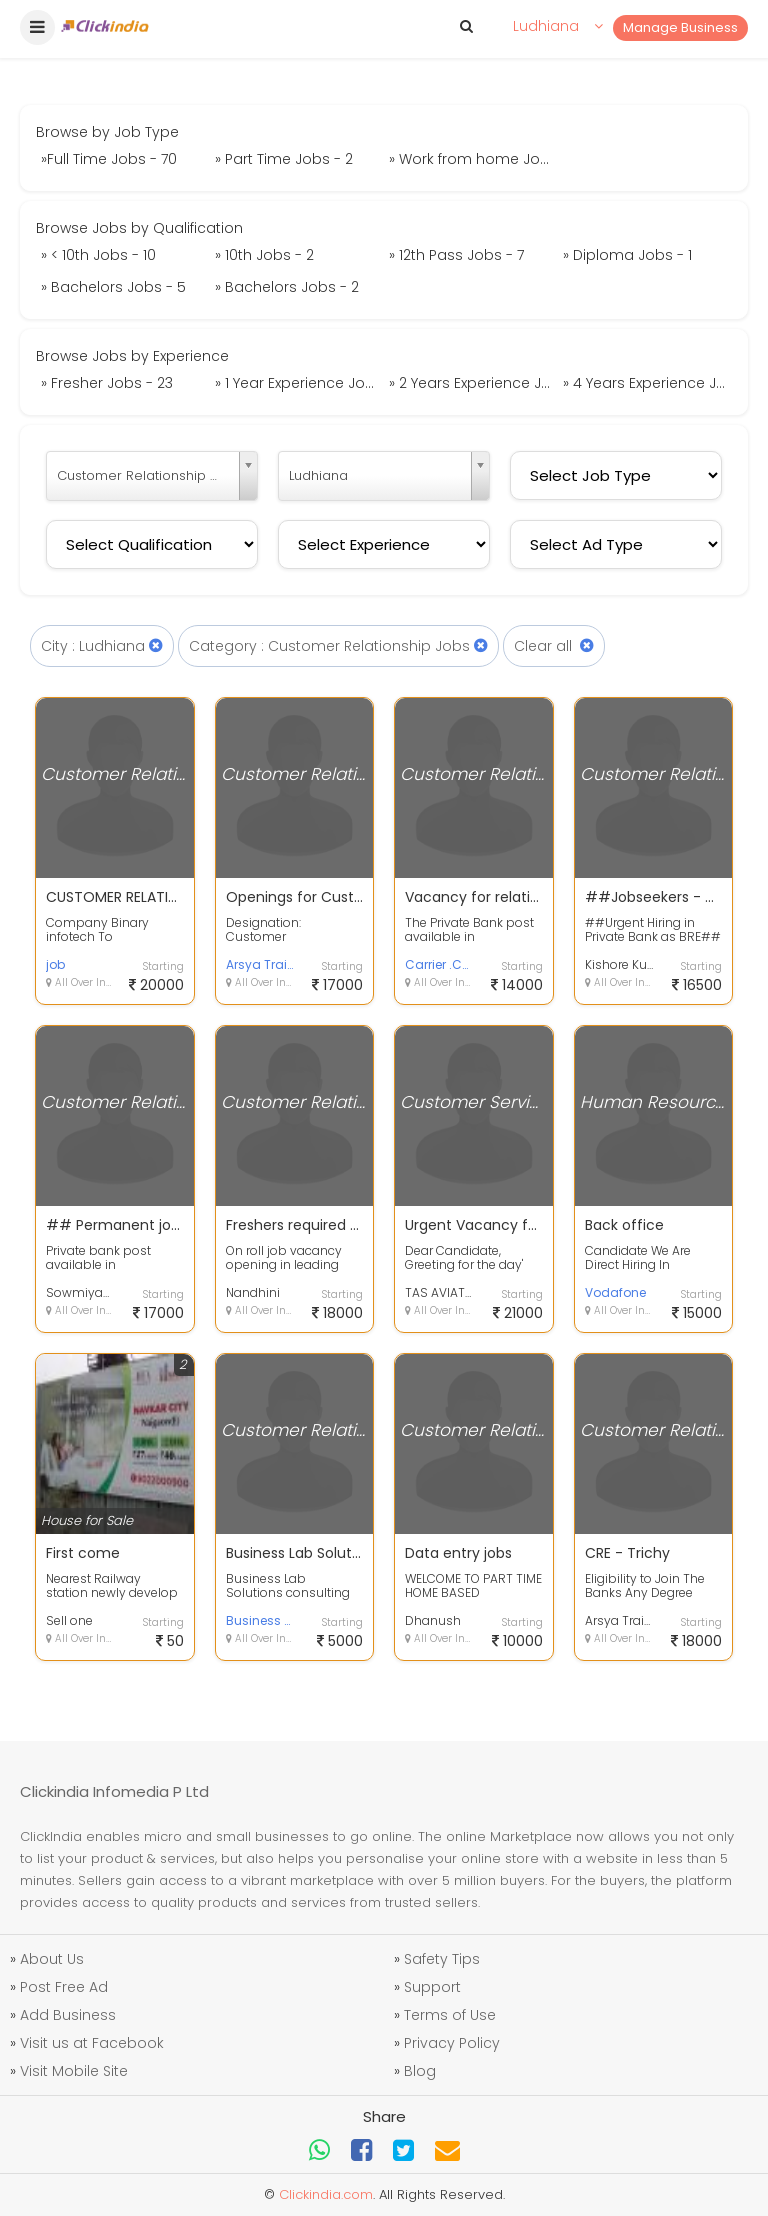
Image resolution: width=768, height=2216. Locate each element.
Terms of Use (450, 2015)
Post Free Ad (64, 1987)
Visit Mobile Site (74, 2071)
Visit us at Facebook (92, 2043)
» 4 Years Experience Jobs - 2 (647, 383)
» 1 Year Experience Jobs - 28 (299, 383)
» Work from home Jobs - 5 (473, 159)
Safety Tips (442, 1959)
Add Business (68, 2015)
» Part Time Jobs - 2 (284, 159)
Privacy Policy (452, 2043)
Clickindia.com (326, 2194)
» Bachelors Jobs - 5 (113, 287)
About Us (52, 1959)
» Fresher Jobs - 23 (107, 383)
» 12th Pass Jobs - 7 (456, 255)
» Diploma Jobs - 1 (627, 255)
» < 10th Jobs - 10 (98, 255)
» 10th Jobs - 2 (264, 255)
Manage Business (680, 27)
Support (432, 1987)
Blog (420, 2071)
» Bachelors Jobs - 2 (287, 287)
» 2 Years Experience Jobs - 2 (473, 383)
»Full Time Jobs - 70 (109, 159)
